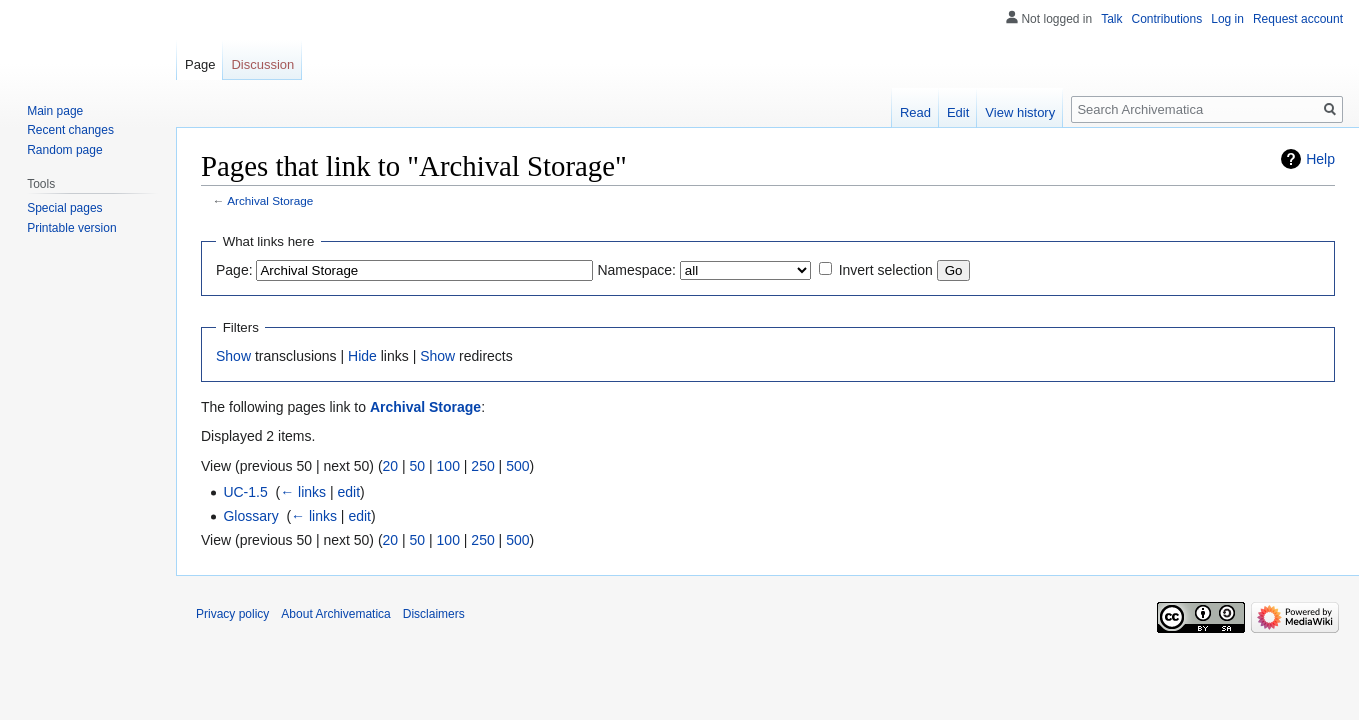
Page (200, 64)
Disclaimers (434, 614)
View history (1020, 112)
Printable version (71, 228)
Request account (1298, 19)
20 (391, 466)
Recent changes (70, 130)
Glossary (250, 516)
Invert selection (886, 270)
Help (1320, 159)
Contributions (1167, 19)
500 (517, 466)
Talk (1111, 19)
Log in (1227, 19)
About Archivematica (335, 614)
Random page (64, 150)
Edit (958, 112)
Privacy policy (232, 614)
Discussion (262, 64)
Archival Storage (270, 200)
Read (915, 112)
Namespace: (636, 270)
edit (349, 492)
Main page (55, 111)
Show (233, 356)
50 (418, 466)
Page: (234, 270)
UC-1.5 (245, 492)
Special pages (64, 208)
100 (448, 466)
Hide (362, 356)
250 (482, 466)
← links (303, 492)
